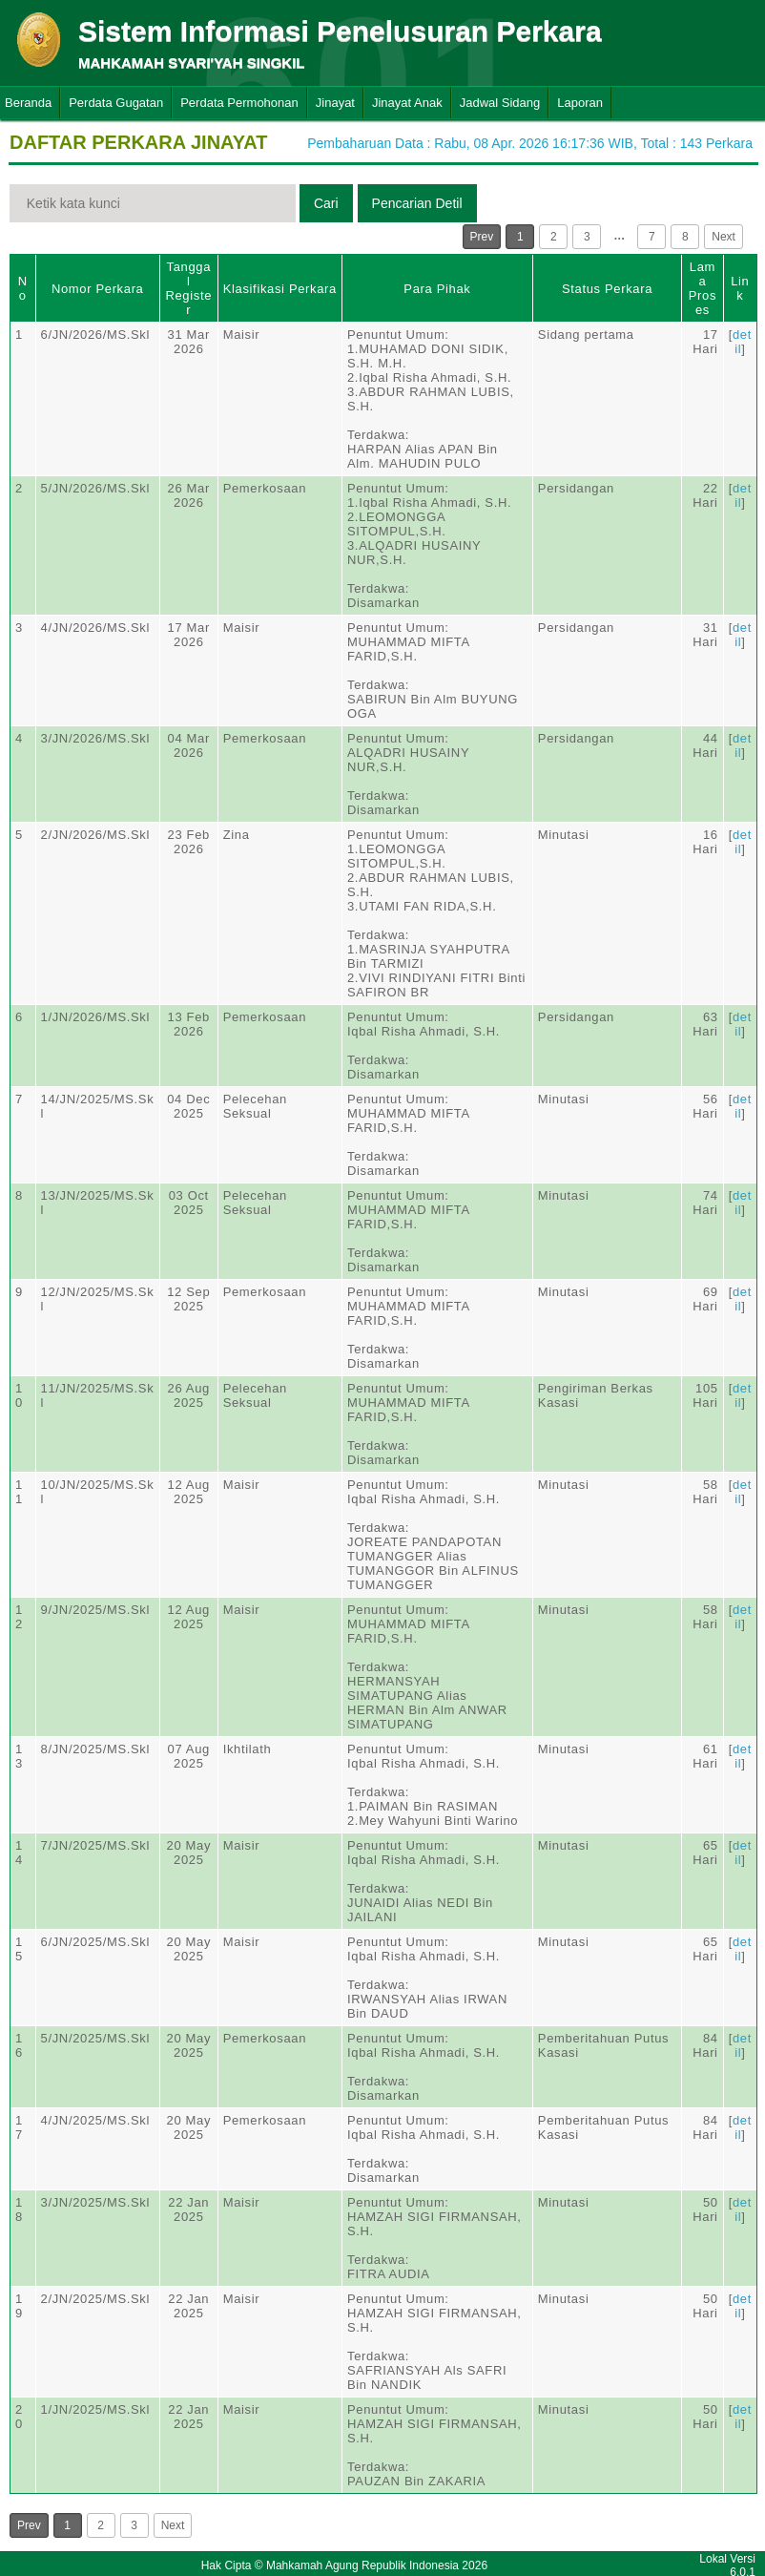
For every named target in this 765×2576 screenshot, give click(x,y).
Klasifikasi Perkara (280, 289)
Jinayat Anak (407, 102)
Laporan (580, 102)
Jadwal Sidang (500, 102)
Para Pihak (436, 289)
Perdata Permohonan (239, 102)
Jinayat (335, 102)
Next (723, 236)
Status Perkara (607, 289)
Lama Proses (702, 288)
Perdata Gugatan (116, 102)
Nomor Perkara (98, 289)
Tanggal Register (188, 288)
